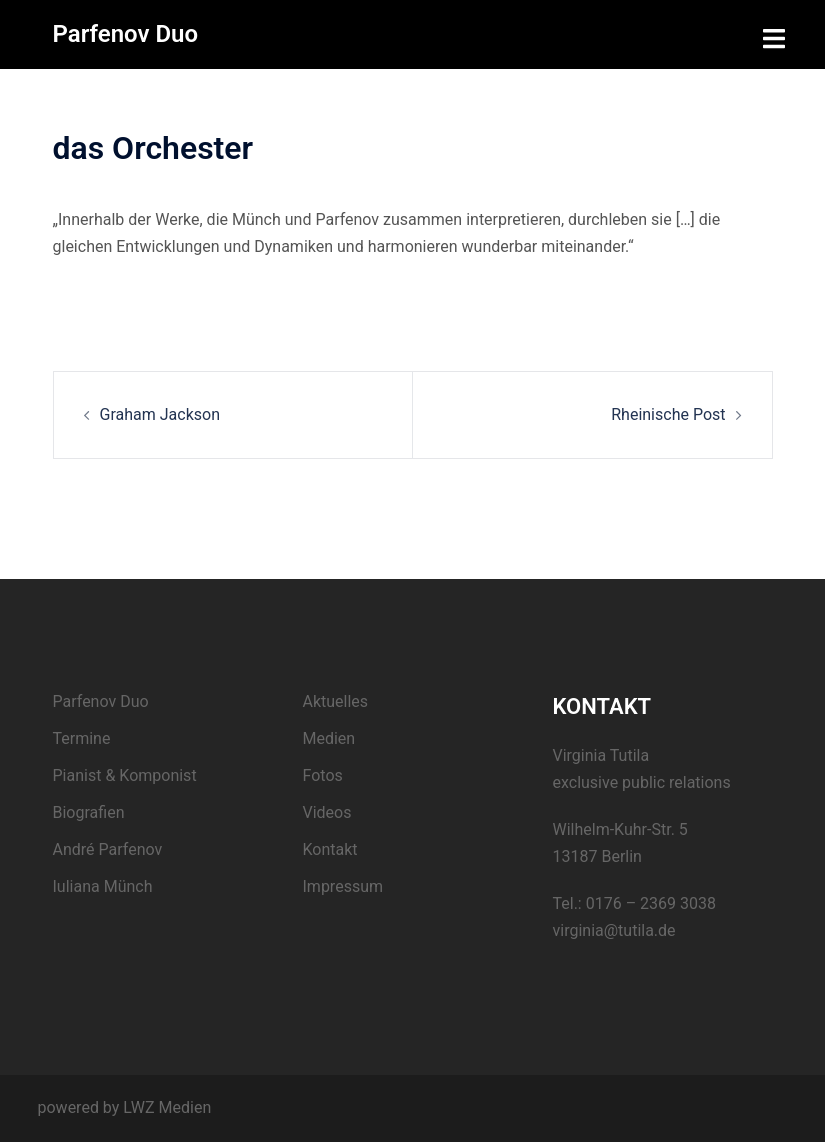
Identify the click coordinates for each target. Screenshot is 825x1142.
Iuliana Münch (103, 886)
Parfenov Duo (126, 34)
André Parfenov (108, 849)
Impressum (343, 886)
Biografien (89, 812)
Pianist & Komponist (125, 775)
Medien (329, 738)
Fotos (323, 775)
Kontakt (330, 849)
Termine (82, 738)
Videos (327, 812)
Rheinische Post (668, 414)
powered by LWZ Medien (125, 1107)
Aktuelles (336, 701)
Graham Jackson (160, 414)
